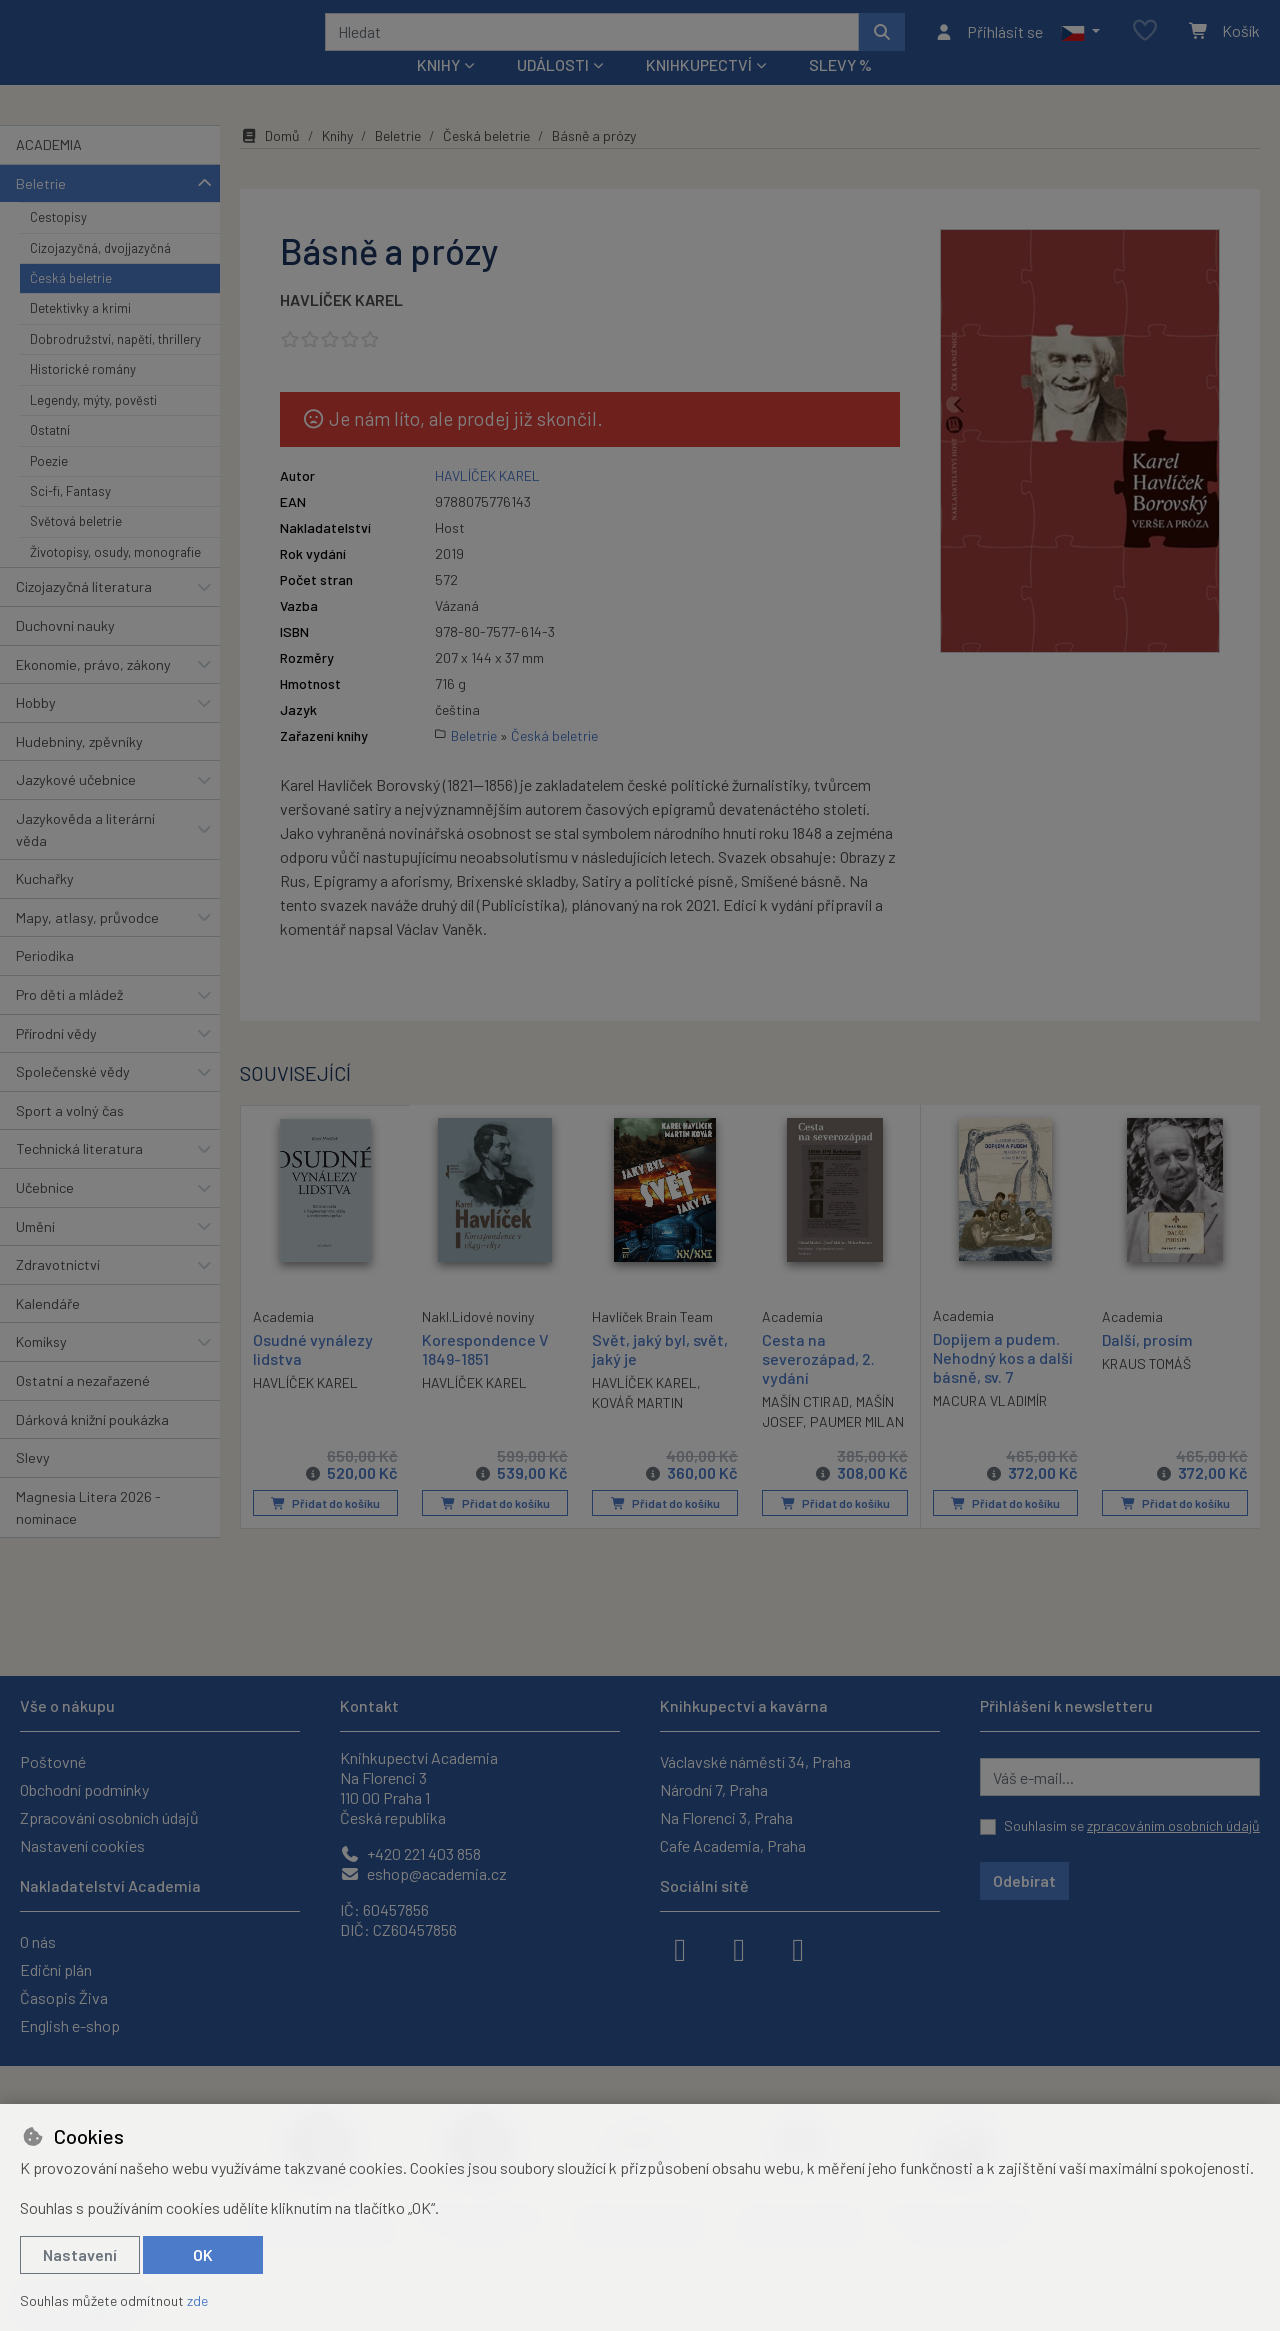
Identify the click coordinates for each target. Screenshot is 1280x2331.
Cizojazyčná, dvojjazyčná (100, 274)
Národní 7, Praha (714, 1789)
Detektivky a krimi (80, 335)
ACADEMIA (49, 171)
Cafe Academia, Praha (733, 1845)
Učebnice (45, 1214)
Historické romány (83, 396)
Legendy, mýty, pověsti (93, 427)
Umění (35, 1252)
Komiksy (41, 1368)
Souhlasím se (1132, 1825)
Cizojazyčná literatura (84, 613)
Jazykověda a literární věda (85, 856)
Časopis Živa (64, 1997)
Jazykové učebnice (76, 806)
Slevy (33, 1484)
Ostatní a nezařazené (83, 1407)
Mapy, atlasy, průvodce (87, 944)
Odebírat (1024, 1880)
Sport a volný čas (70, 1137)
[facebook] (680, 1948)
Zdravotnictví (58, 1291)
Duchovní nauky (65, 652)
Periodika (45, 982)
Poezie (49, 487)
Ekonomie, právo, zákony (93, 690)
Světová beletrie (76, 548)
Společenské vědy (73, 1098)
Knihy (337, 162)
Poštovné (53, 1761)
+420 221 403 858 (410, 1853)
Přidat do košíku (325, 1530)
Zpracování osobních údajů (109, 1817)
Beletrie (41, 209)
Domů (270, 162)
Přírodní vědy (56, 1059)
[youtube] (798, 1948)
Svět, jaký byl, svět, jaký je (660, 1375)
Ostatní (50, 457)
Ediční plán (56, 1969)
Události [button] (553, 91)
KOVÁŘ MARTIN (637, 1429)
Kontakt (369, 1705)
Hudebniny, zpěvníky (79, 768)
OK (203, 2254)
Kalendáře (48, 1330)
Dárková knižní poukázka (92, 1445)
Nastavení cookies (82, 1845)
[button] (1080, 45)
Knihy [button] (438, 91)
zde (197, 2300)
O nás (38, 1941)
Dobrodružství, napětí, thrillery (115, 366)
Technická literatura (79, 1175)
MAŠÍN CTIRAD (805, 1428)
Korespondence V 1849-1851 (485, 1375)
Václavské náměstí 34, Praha (755, 1761)
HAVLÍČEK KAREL (341, 326)
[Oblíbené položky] (1145, 44)
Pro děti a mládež (69, 1021)
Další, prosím (1147, 1365)
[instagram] (739, 1948)
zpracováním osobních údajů (1173, 1825)
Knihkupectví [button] (699, 91)
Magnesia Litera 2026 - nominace (88, 1534)
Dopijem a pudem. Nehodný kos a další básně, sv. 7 (1003, 1383)
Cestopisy (58, 244)
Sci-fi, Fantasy (70, 518)
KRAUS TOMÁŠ (1146, 1389)
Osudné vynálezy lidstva (313, 1374)
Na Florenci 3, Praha (726, 1817)
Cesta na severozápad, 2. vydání (818, 1384)
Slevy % (840, 91)
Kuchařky (45, 905)
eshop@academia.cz (423, 1873)
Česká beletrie (71, 305)
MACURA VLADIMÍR (990, 1427)
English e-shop (70, 2025)
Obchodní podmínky (84, 1789)
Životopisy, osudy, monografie (115, 579)
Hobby (36, 729)
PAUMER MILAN (857, 1448)
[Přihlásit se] (988, 45)
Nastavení (80, 2254)
